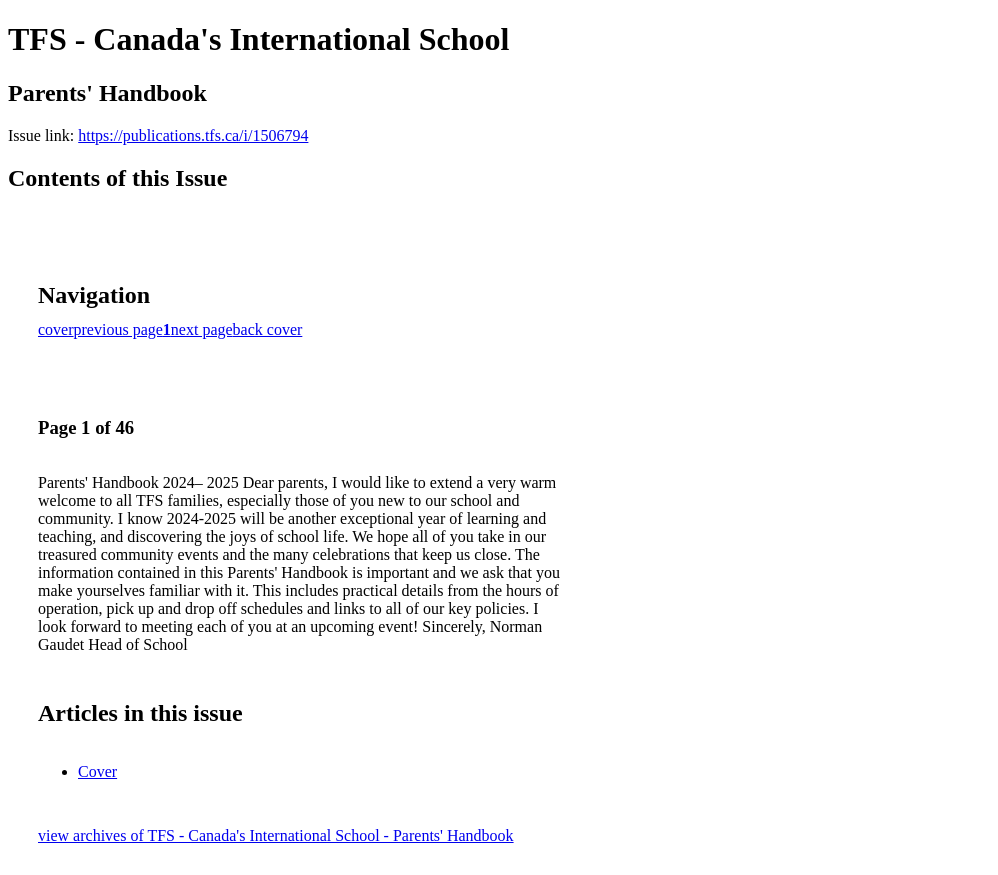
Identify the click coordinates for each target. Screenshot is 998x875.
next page (202, 329)
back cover (268, 329)
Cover (97, 771)
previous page (118, 329)
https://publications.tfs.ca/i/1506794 (193, 135)
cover (56, 329)
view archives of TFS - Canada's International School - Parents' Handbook (276, 835)
